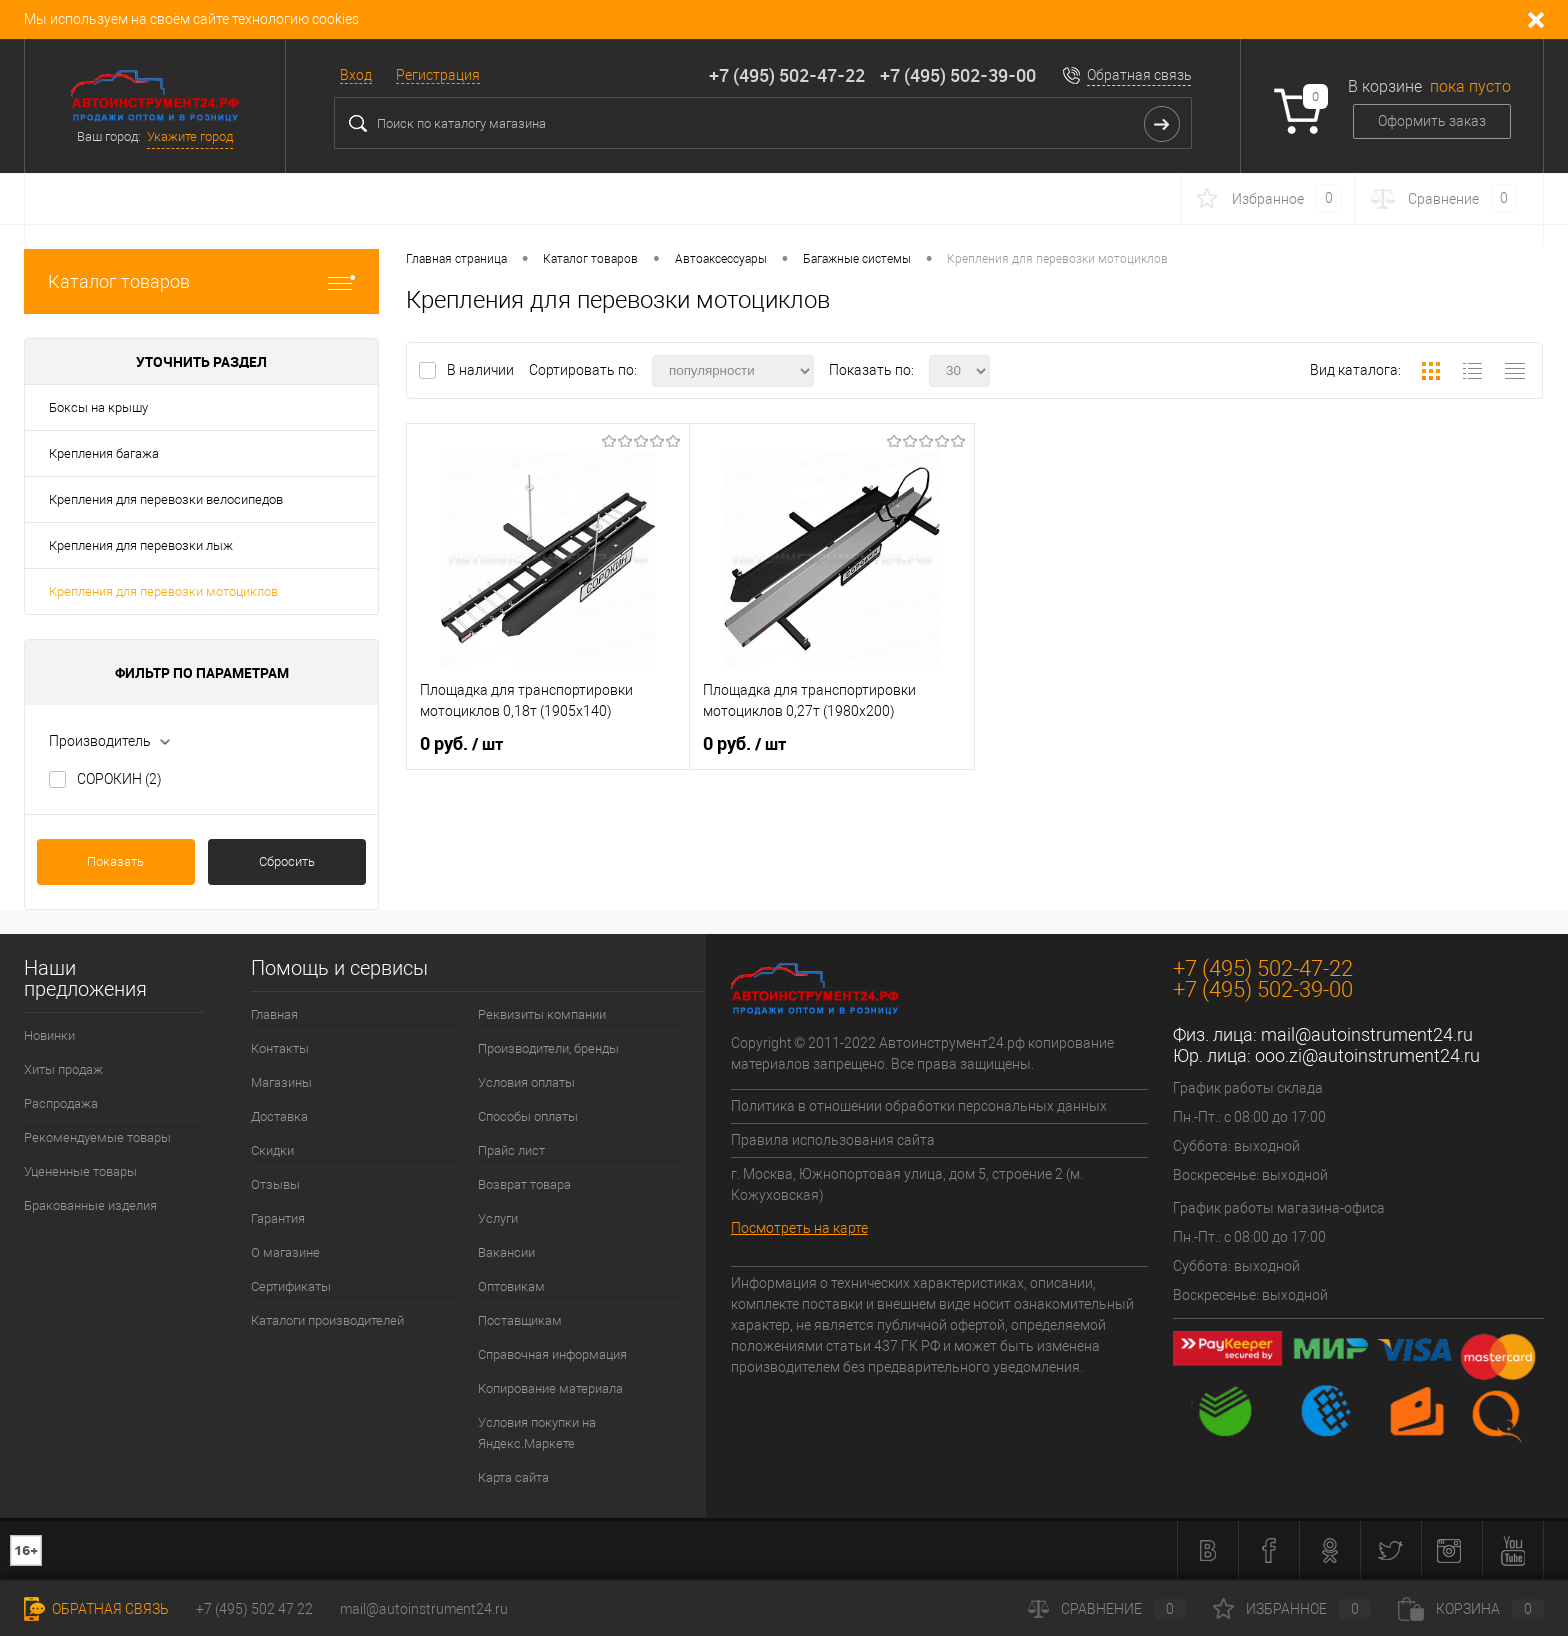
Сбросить (287, 861)
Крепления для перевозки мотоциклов (163, 591)
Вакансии (506, 1252)
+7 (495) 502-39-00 (958, 75)
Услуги (498, 1218)
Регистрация (438, 75)
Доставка (279, 1116)
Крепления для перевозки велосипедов (166, 499)
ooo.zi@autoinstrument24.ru (1367, 1055)
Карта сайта (513, 1477)
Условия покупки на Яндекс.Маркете (537, 1433)
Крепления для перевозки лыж (141, 545)
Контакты (280, 1048)
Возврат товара (524, 1184)
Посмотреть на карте (799, 1228)
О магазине (285, 1252)
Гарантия (278, 1218)
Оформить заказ (1432, 121)
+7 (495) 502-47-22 (787, 75)
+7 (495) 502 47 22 (254, 1609)
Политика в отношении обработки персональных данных (919, 1106)
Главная (274, 1014)
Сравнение (1107, 1609)
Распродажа (61, 1103)
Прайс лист (511, 1150)
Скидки (272, 1150)
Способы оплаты (528, 1116)
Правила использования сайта (833, 1140)
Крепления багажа (104, 453)
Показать (115, 861)
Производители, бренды (548, 1048)
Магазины (281, 1082)
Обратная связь (1139, 75)
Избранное (1292, 1609)
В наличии (482, 370)
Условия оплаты (526, 1082)
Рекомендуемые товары (97, 1137)
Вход (356, 75)
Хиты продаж (63, 1069)
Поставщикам (520, 1320)
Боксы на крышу (98, 407)
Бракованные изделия (90, 1205)
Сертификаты (291, 1286)
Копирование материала (550, 1388)
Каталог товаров (201, 281)
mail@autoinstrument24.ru (1367, 1034)
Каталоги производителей (327, 1320)
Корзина (1471, 1609)
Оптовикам (511, 1286)
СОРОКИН (119, 779)
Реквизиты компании (542, 1014)
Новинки (49, 1035)
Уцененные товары (80, 1171)
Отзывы (275, 1184)
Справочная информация (552, 1354)
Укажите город (190, 136)
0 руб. (461, 744)
